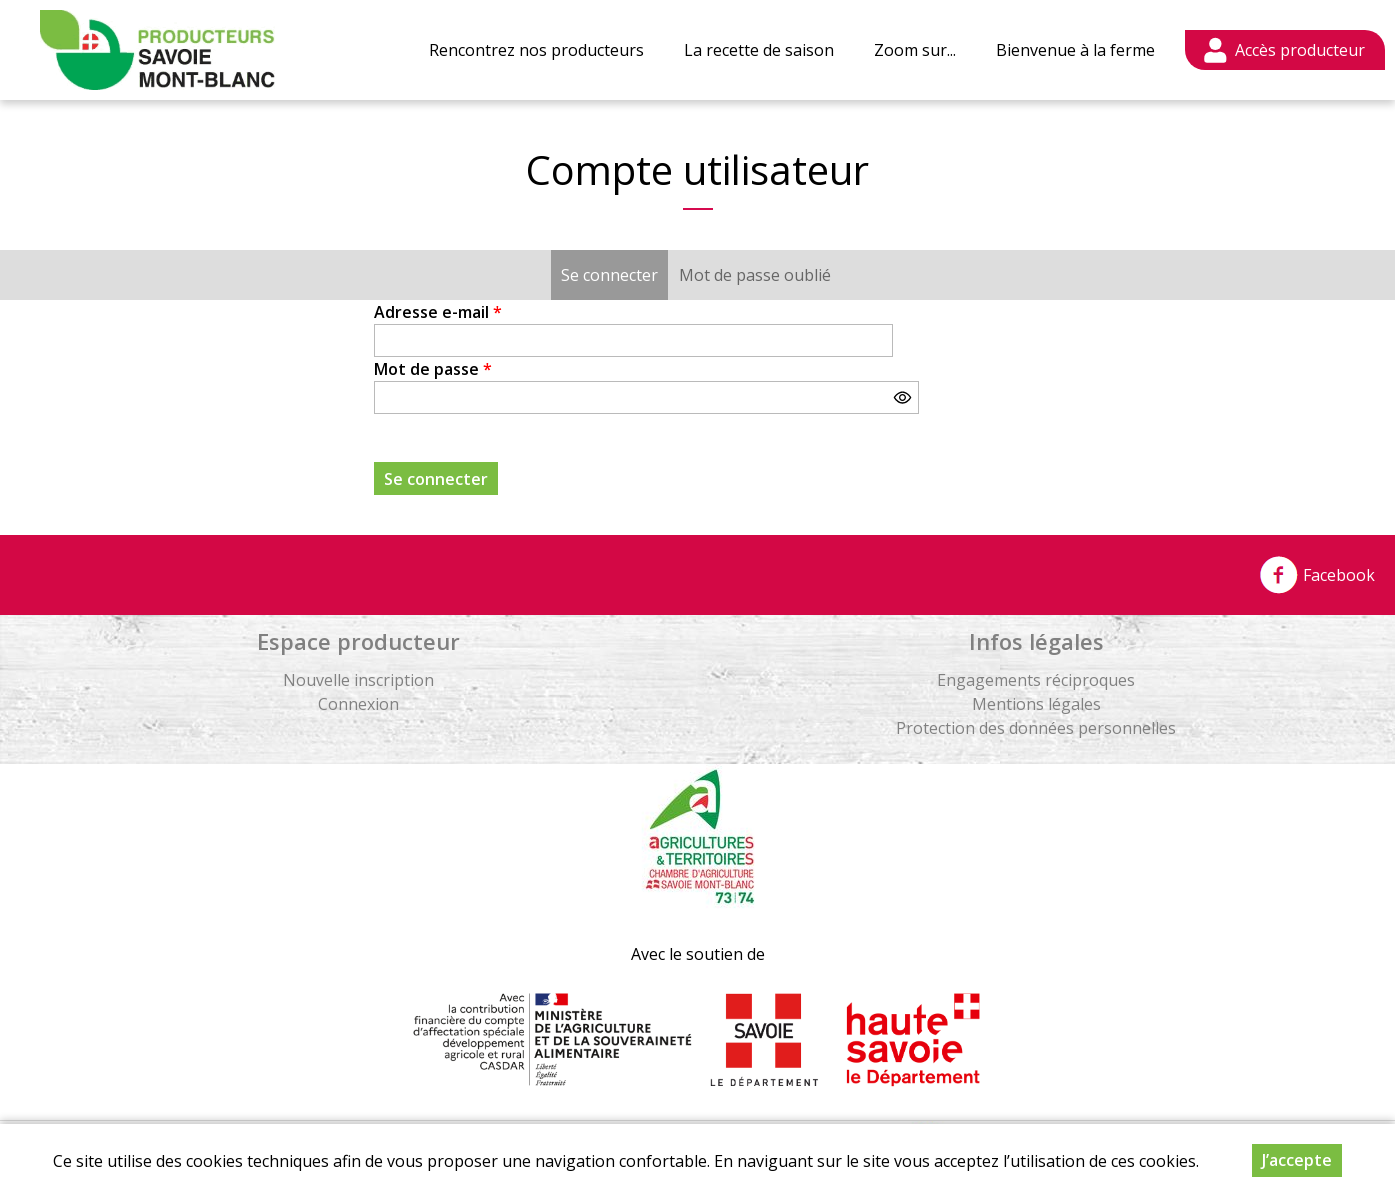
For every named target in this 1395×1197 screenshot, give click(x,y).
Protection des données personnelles (1036, 728)
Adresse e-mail (438, 312)
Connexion (358, 704)
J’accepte (1297, 1160)
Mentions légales (1036, 704)
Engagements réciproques (1036, 680)
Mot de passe (433, 369)
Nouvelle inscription (358, 680)
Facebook (1317, 575)
